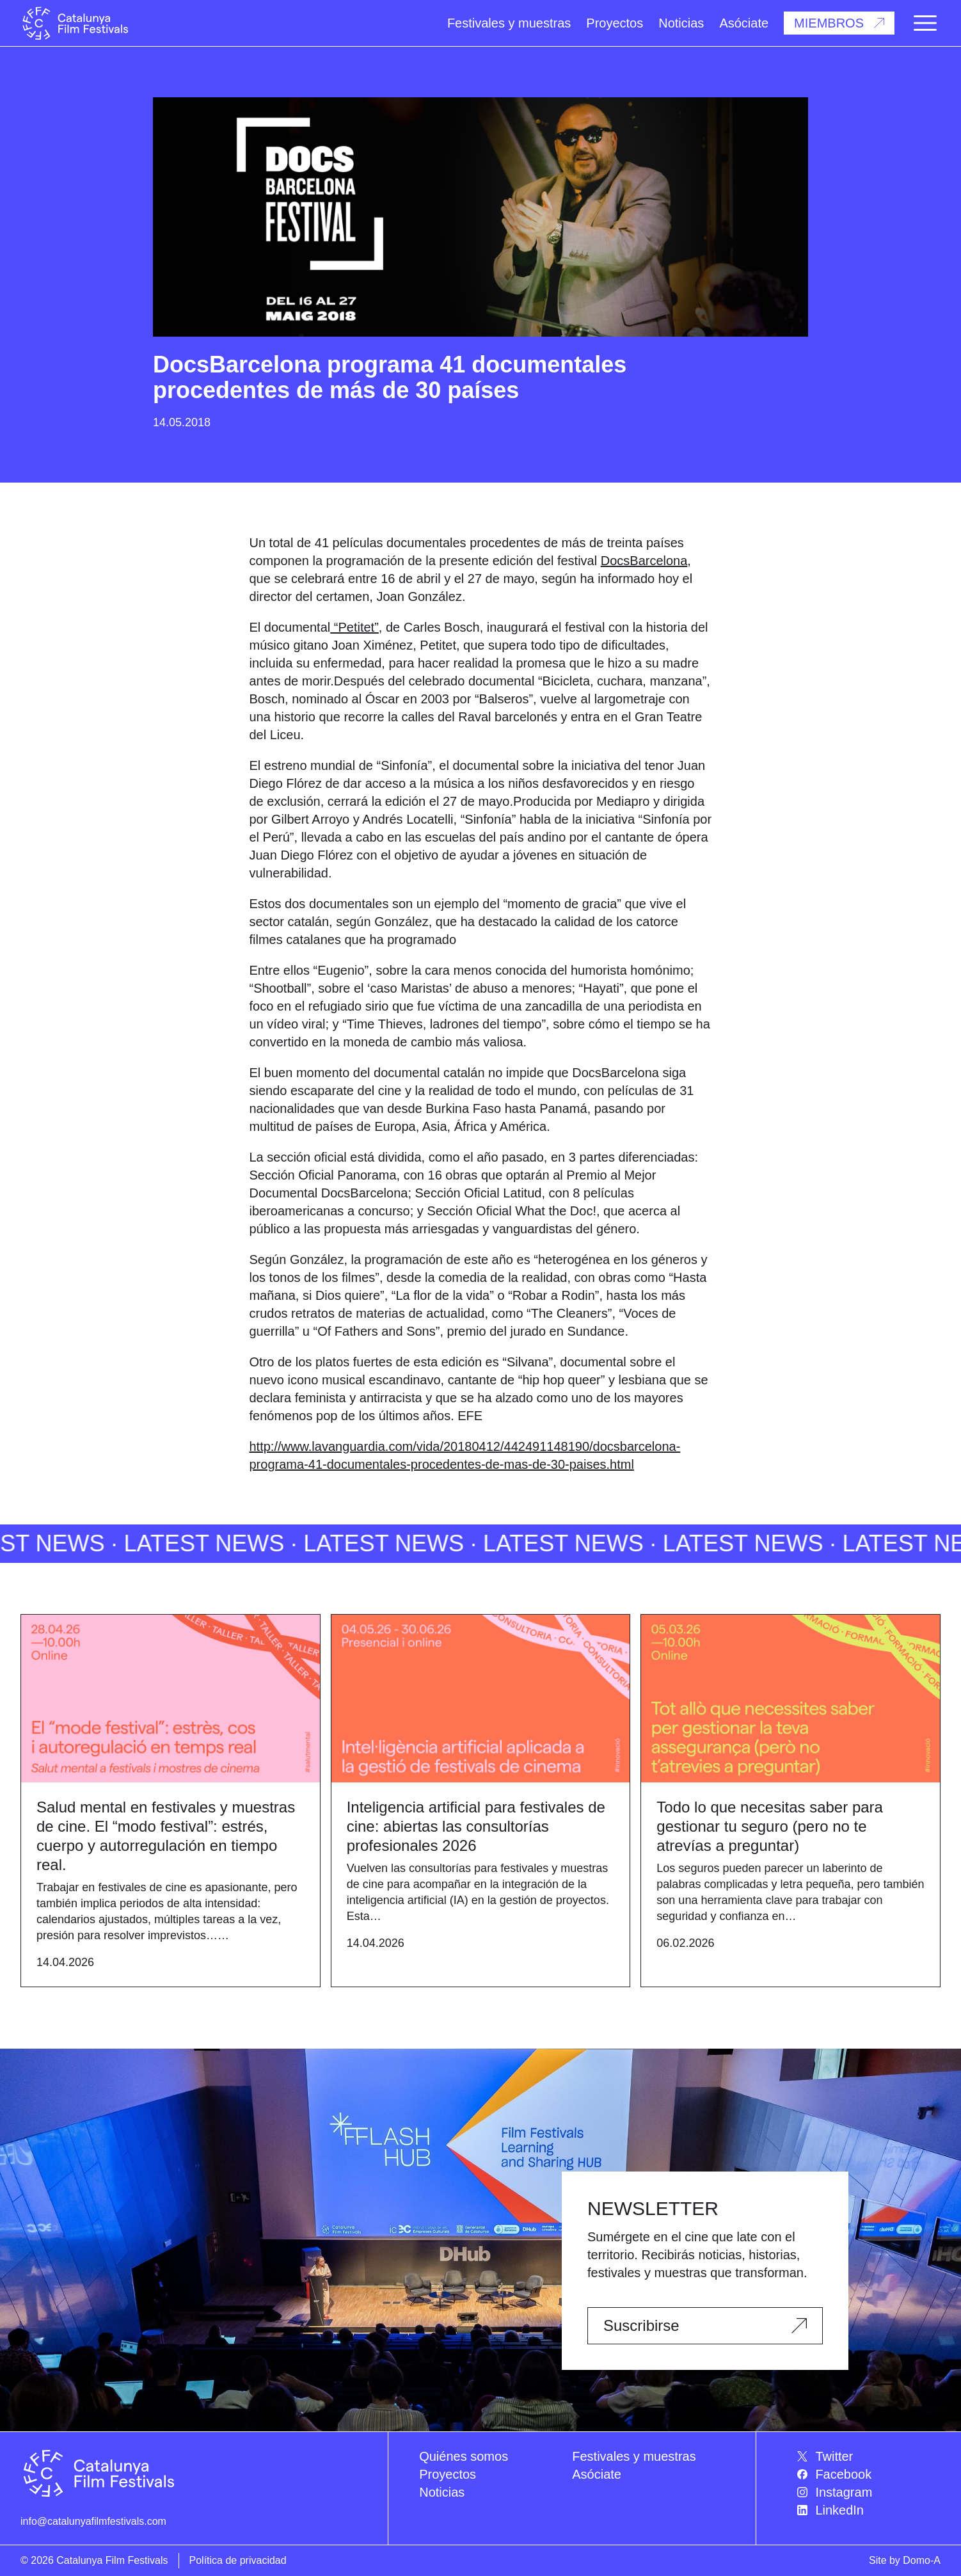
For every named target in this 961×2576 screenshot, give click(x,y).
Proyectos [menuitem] (447, 2474)
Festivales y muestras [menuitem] (633, 2456)
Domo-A (922, 2560)
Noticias (681, 23)
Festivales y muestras (509, 23)
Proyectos (614, 23)
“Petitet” (354, 627)
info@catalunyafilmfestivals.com (93, 2521)
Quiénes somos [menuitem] (463, 2456)
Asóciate (743, 23)
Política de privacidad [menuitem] (238, 2560)
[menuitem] (869, 2456)
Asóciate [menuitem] (596, 2474)
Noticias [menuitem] (442, 2492)
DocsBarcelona (644, 561)
